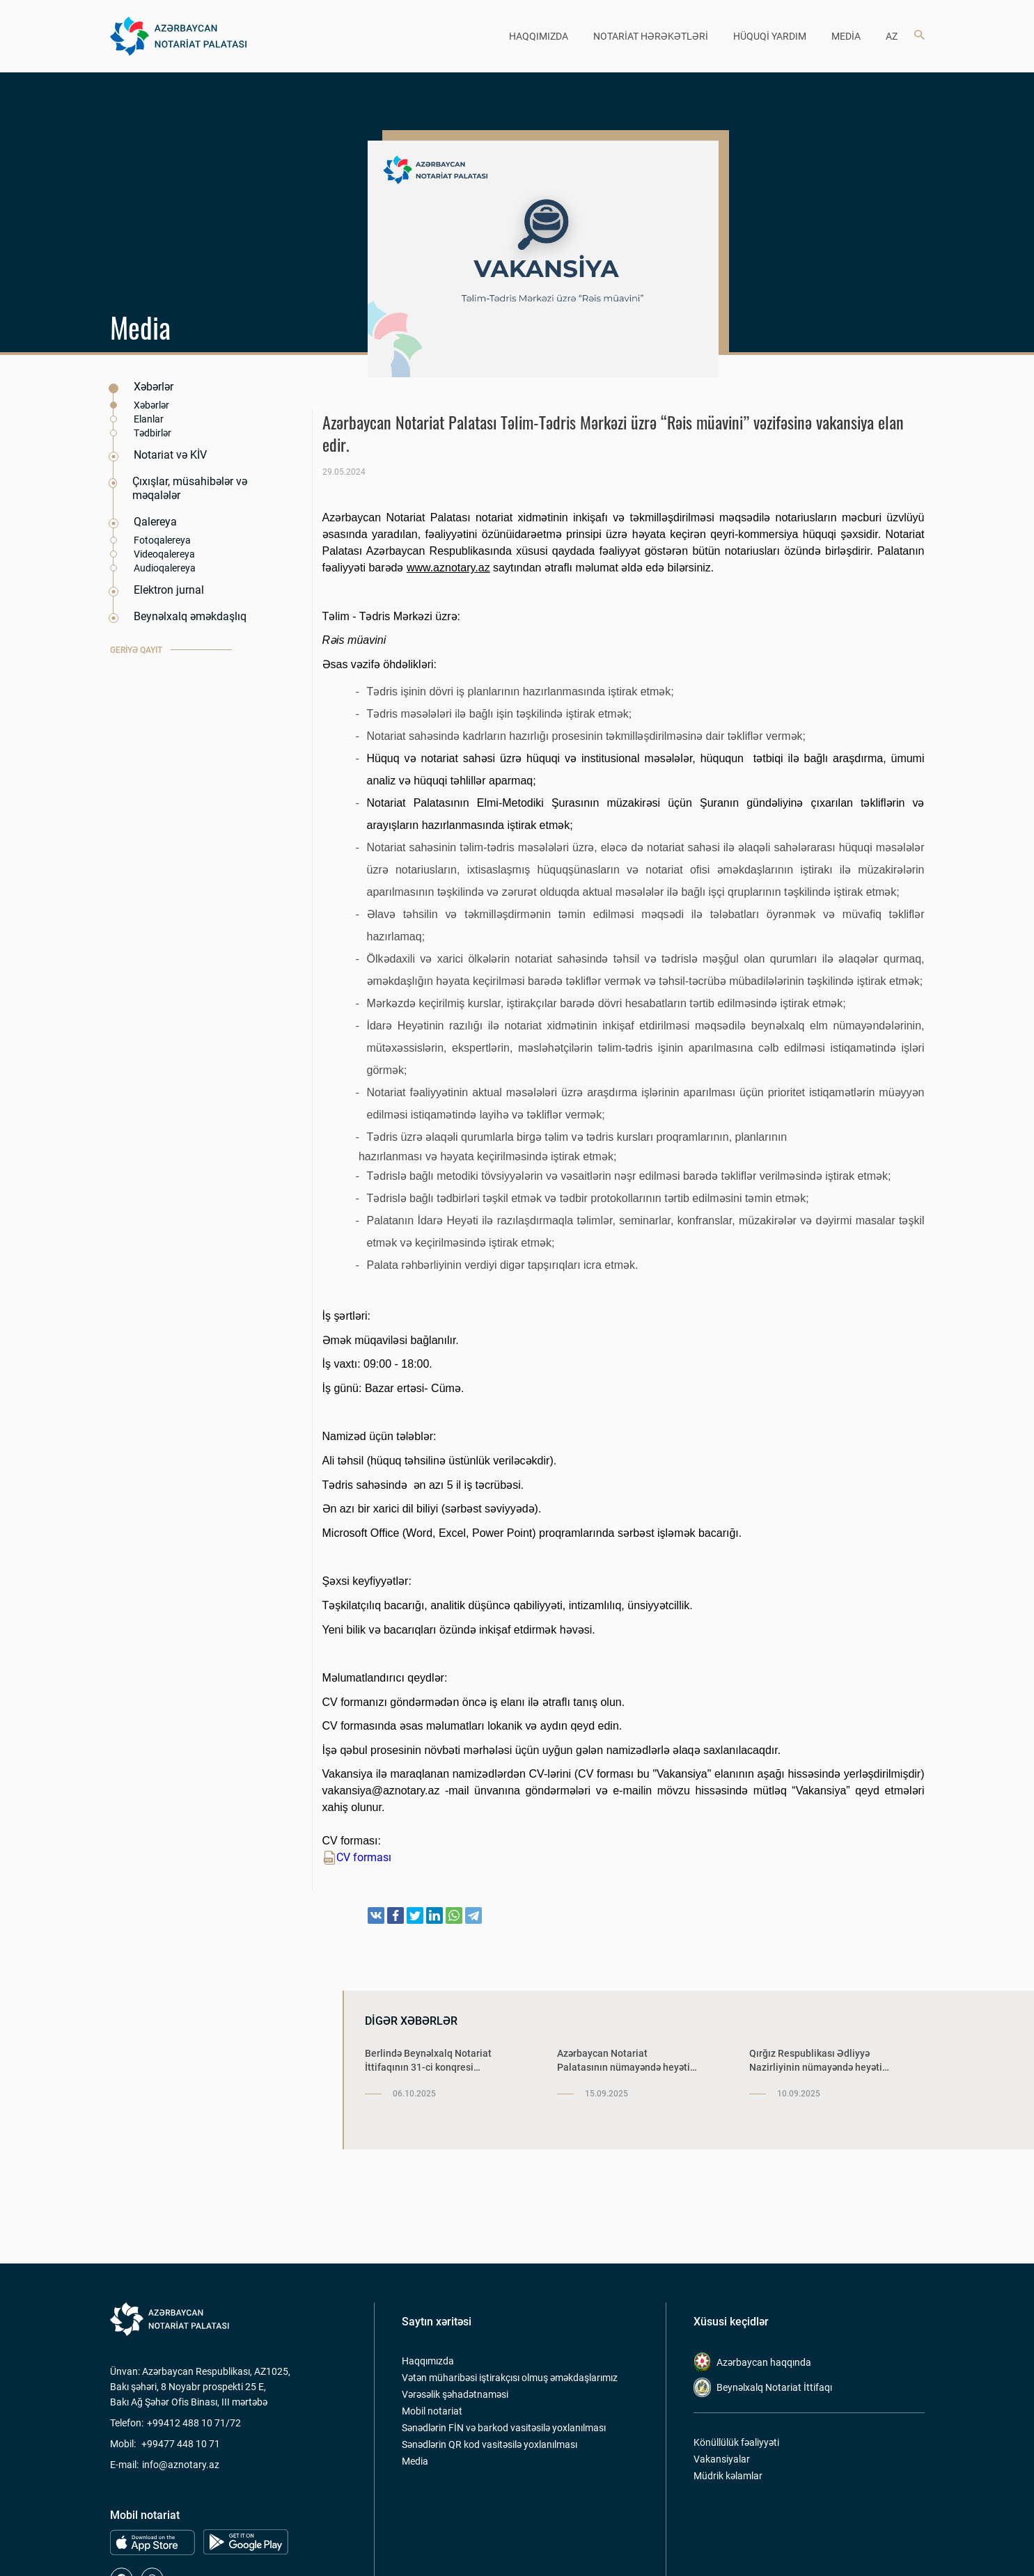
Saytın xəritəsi (436, 2321)
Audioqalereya (165, 568)
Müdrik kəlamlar (728, 2475)
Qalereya (155, 521)
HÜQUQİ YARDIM (769, 36)
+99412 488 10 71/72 (194, 2422)
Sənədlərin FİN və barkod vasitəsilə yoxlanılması (504, 2427)
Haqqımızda (428, 2360)
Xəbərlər (153, 386)
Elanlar (149, 419)
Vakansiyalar (722, 2459)
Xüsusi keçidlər (731, 2321)
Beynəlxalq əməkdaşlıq (190, 616)
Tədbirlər (152, 432)
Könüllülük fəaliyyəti (736, 2442)
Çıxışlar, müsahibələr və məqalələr (189, 488)
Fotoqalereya (162, 540)
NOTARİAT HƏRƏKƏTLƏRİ (650, 36)
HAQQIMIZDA (538, 36)
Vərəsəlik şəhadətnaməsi (455, 2394)
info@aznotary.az (180, 2464)
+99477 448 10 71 (180, 2443)
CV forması (356, 1858)
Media (415, 2461)
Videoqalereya (164, 554)
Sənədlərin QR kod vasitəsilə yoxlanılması (489, 2444)
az (892, 36)
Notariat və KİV (170, 454)
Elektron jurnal (169, 589)
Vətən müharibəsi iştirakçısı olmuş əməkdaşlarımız (510, 2377)
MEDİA (846, 36)
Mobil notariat (432, 2411)
